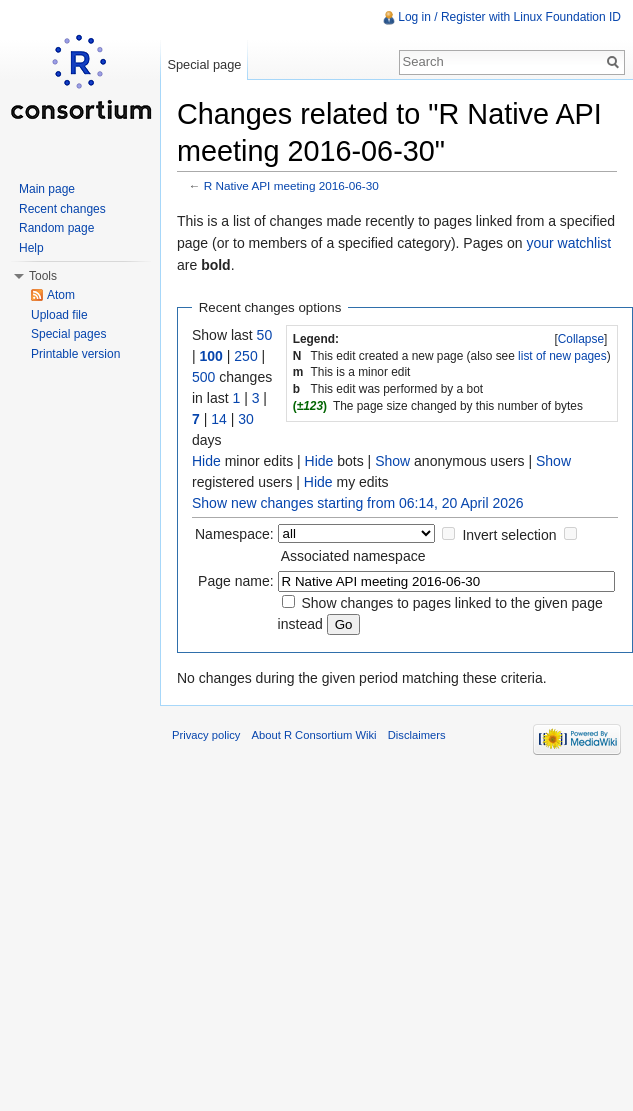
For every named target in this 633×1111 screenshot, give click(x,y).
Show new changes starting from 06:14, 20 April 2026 (358, 503)
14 (219, 419)
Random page (56, 228)
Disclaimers (417, 735)
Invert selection (509, 535)
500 (203, 377)
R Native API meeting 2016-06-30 (291, 185)
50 (265, 335)
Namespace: (234, 534)
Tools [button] (43, 276)
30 (246, 419)
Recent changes (62, 209)
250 (245, 356)
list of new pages (562, 356)
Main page (47, 189)
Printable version (75, 354)
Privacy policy (206, 735)
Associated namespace (353, 556)
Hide (206, 461)
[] (581, 339)
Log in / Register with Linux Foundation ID (509, 17)
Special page (204, 64)
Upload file (59, 315)
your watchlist (568, 243)
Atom (61, 295)
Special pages (68, 334)
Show (392, 461)
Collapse (581, 339)
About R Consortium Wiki (314, 735)
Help (31, 248)
